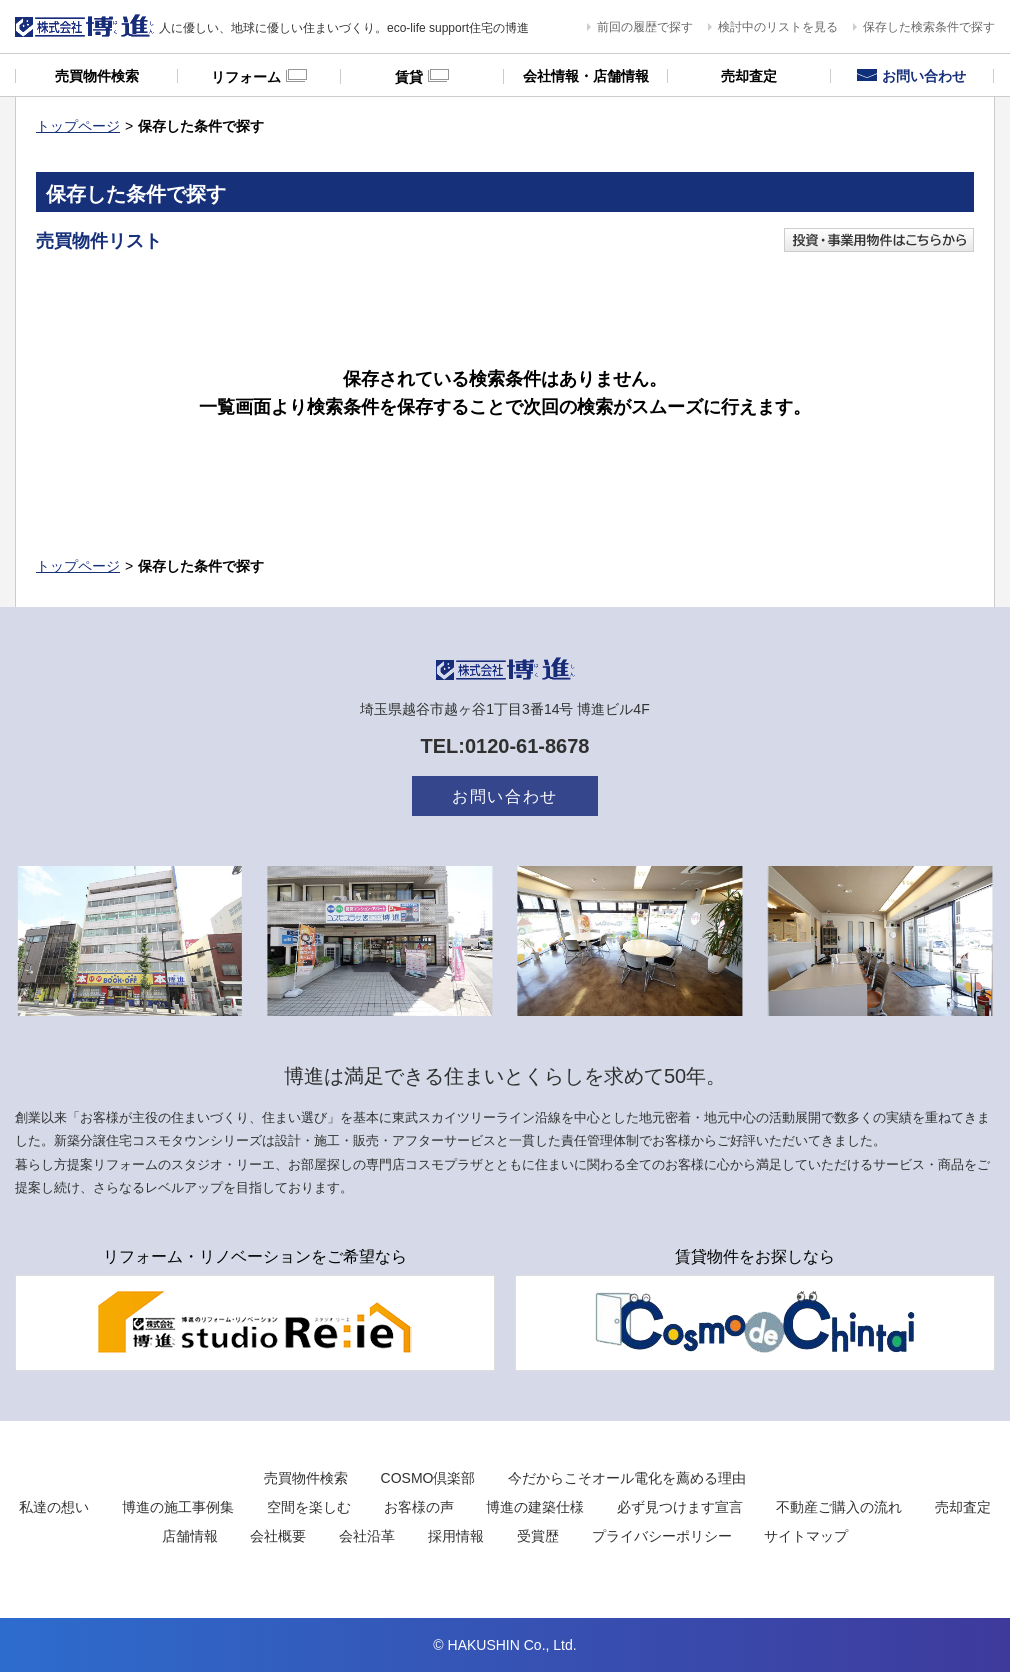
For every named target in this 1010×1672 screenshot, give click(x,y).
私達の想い (54, 1507)
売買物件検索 (97, 76)
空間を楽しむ (309, 1507)
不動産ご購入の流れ (839, 1507)
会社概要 (278, 1536)
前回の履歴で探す (645, 27)
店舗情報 (190, 1536)
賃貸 (422, 76)
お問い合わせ (911, 76)
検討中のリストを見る (778, 27)
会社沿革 (367, 1536)
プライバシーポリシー (662, 1536)
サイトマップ (806, 1536)
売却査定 (749, 76)
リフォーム (259, 76)
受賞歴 (538, 1536)
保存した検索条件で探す (929, 27)
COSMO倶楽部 (428, 1478)
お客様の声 (419, 1507)
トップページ (78, 126)
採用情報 (456, 1536)
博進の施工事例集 (178, 1507)
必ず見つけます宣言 (680, 1507)
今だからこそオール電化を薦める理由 (627, 1478)
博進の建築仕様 (535, 1507)
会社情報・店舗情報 (586, 76)
